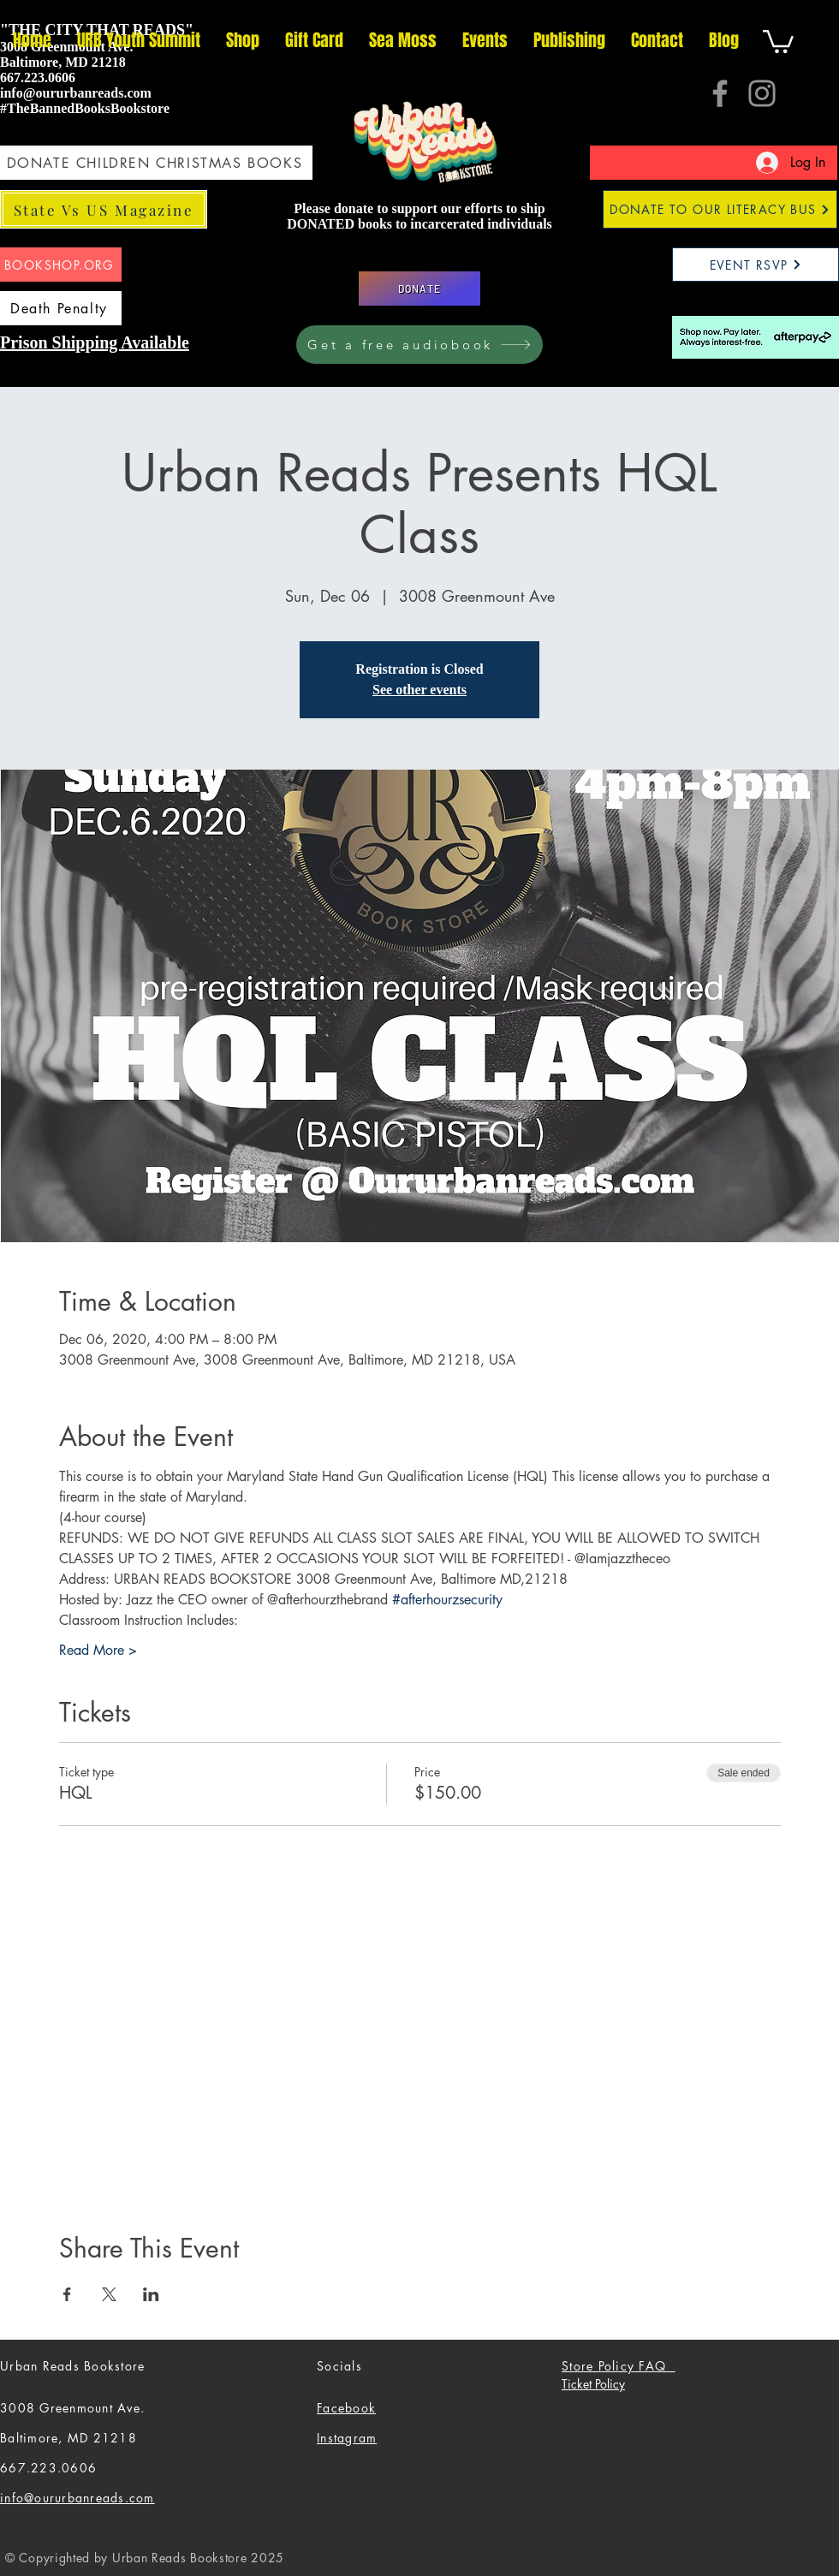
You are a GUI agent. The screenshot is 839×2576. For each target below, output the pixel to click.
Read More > (98, 1650)
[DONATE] (419, 288)
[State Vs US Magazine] (103, 209)
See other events (419, 689)
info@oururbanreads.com (76, 93)
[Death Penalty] (61, 308)
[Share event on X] (109, 2294)
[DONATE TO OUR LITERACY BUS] (720, 209)
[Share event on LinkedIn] (151, 2294)
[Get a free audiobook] (419, 344)
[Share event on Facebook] (67, 2294)
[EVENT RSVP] (755, 264)
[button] (778, 40)
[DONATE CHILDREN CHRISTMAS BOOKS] (156, 163)
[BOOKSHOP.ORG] (61, 264)
